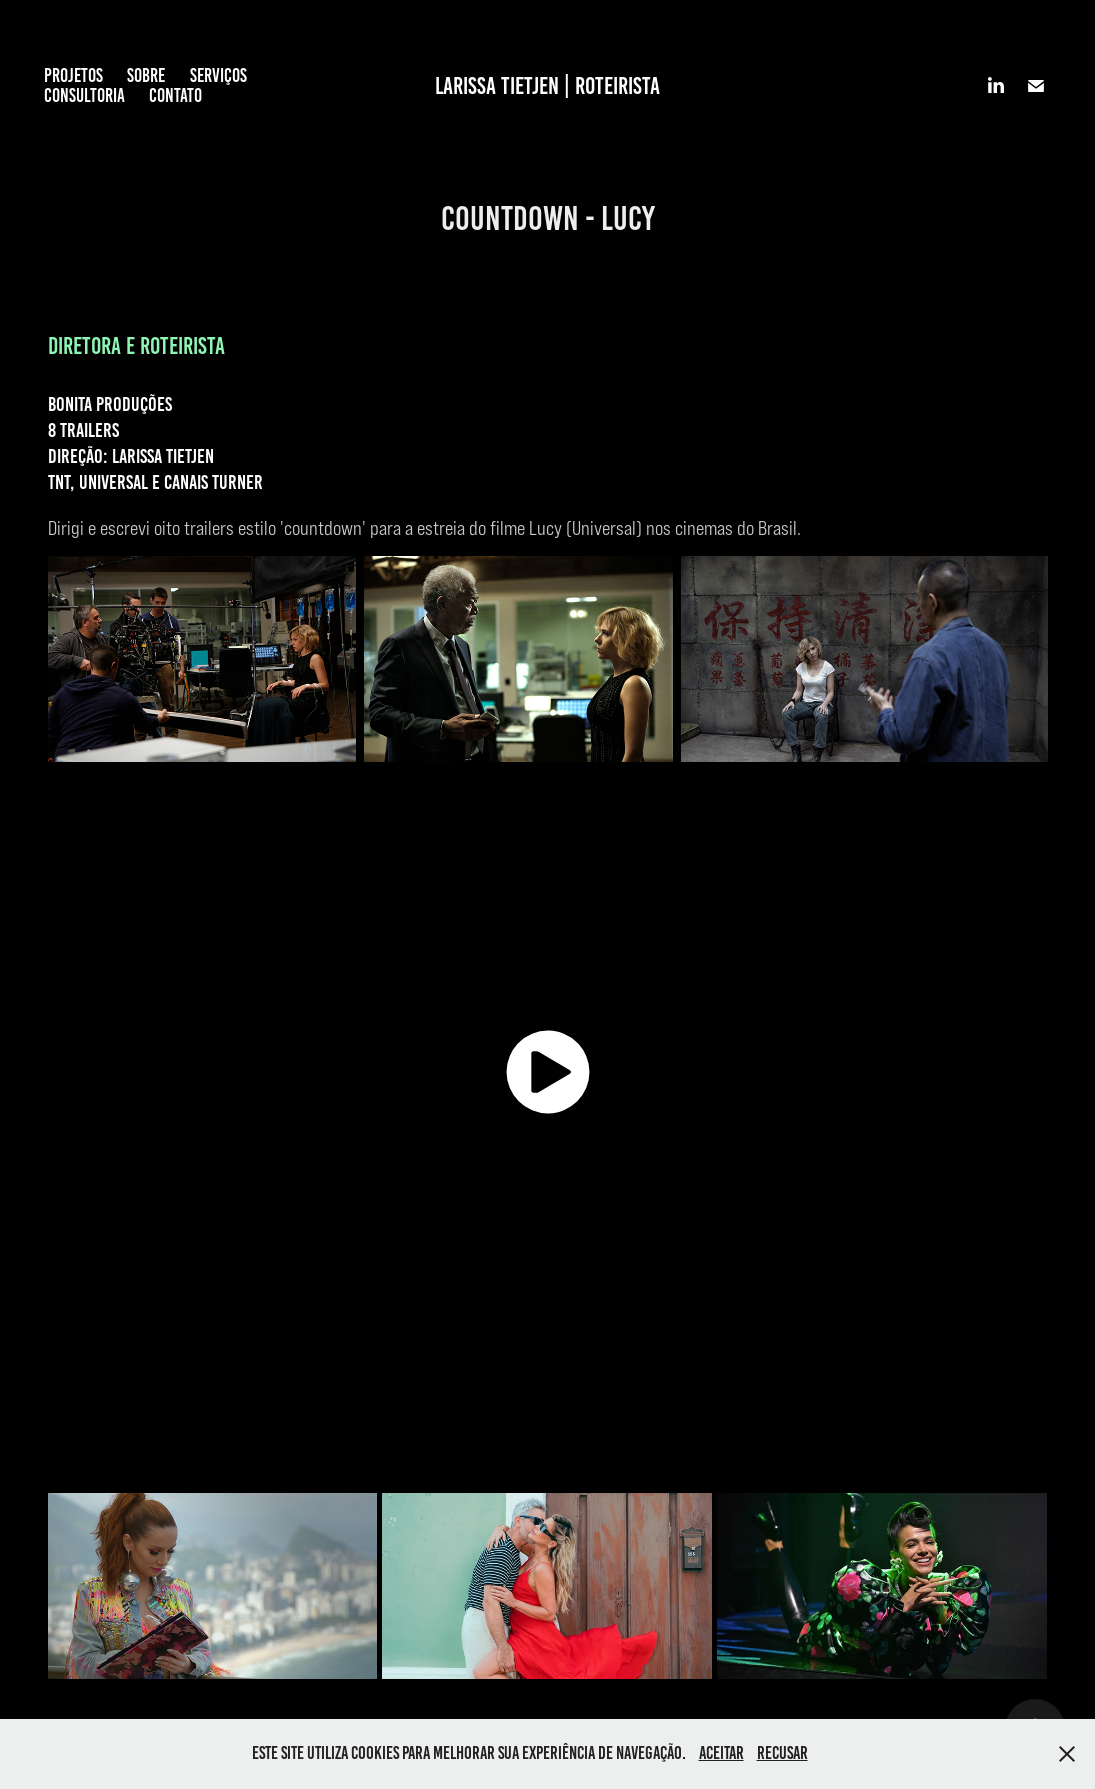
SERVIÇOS (218, 75)
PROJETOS (73, 75)
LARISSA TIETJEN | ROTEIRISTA (547, 86)
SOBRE (146, 75)
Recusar (782, 1753)
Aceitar (721, 1753)
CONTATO (175, 95)
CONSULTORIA (84, 95)
